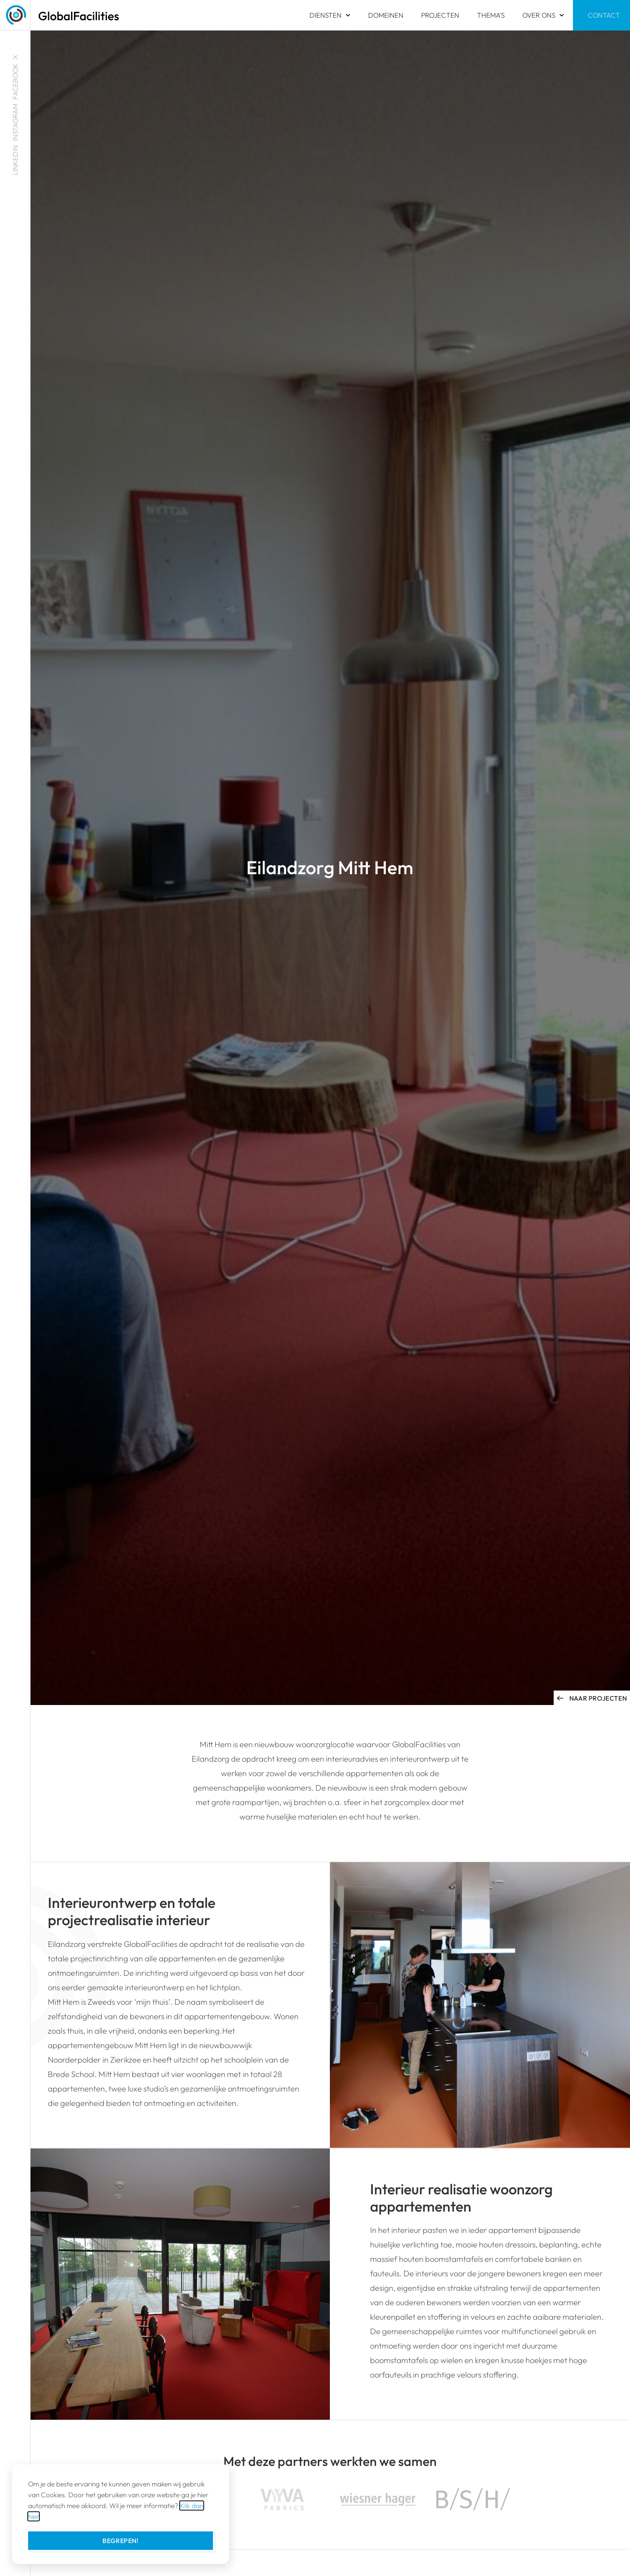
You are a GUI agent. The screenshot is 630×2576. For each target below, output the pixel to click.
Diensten (329, 15)
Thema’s (491, 15)
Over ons (543, 15)
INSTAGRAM (15, 122)
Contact (604, 15)
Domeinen (385, 15)
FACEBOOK (15, 81)
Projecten (440, 15)
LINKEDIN (15, 160)
